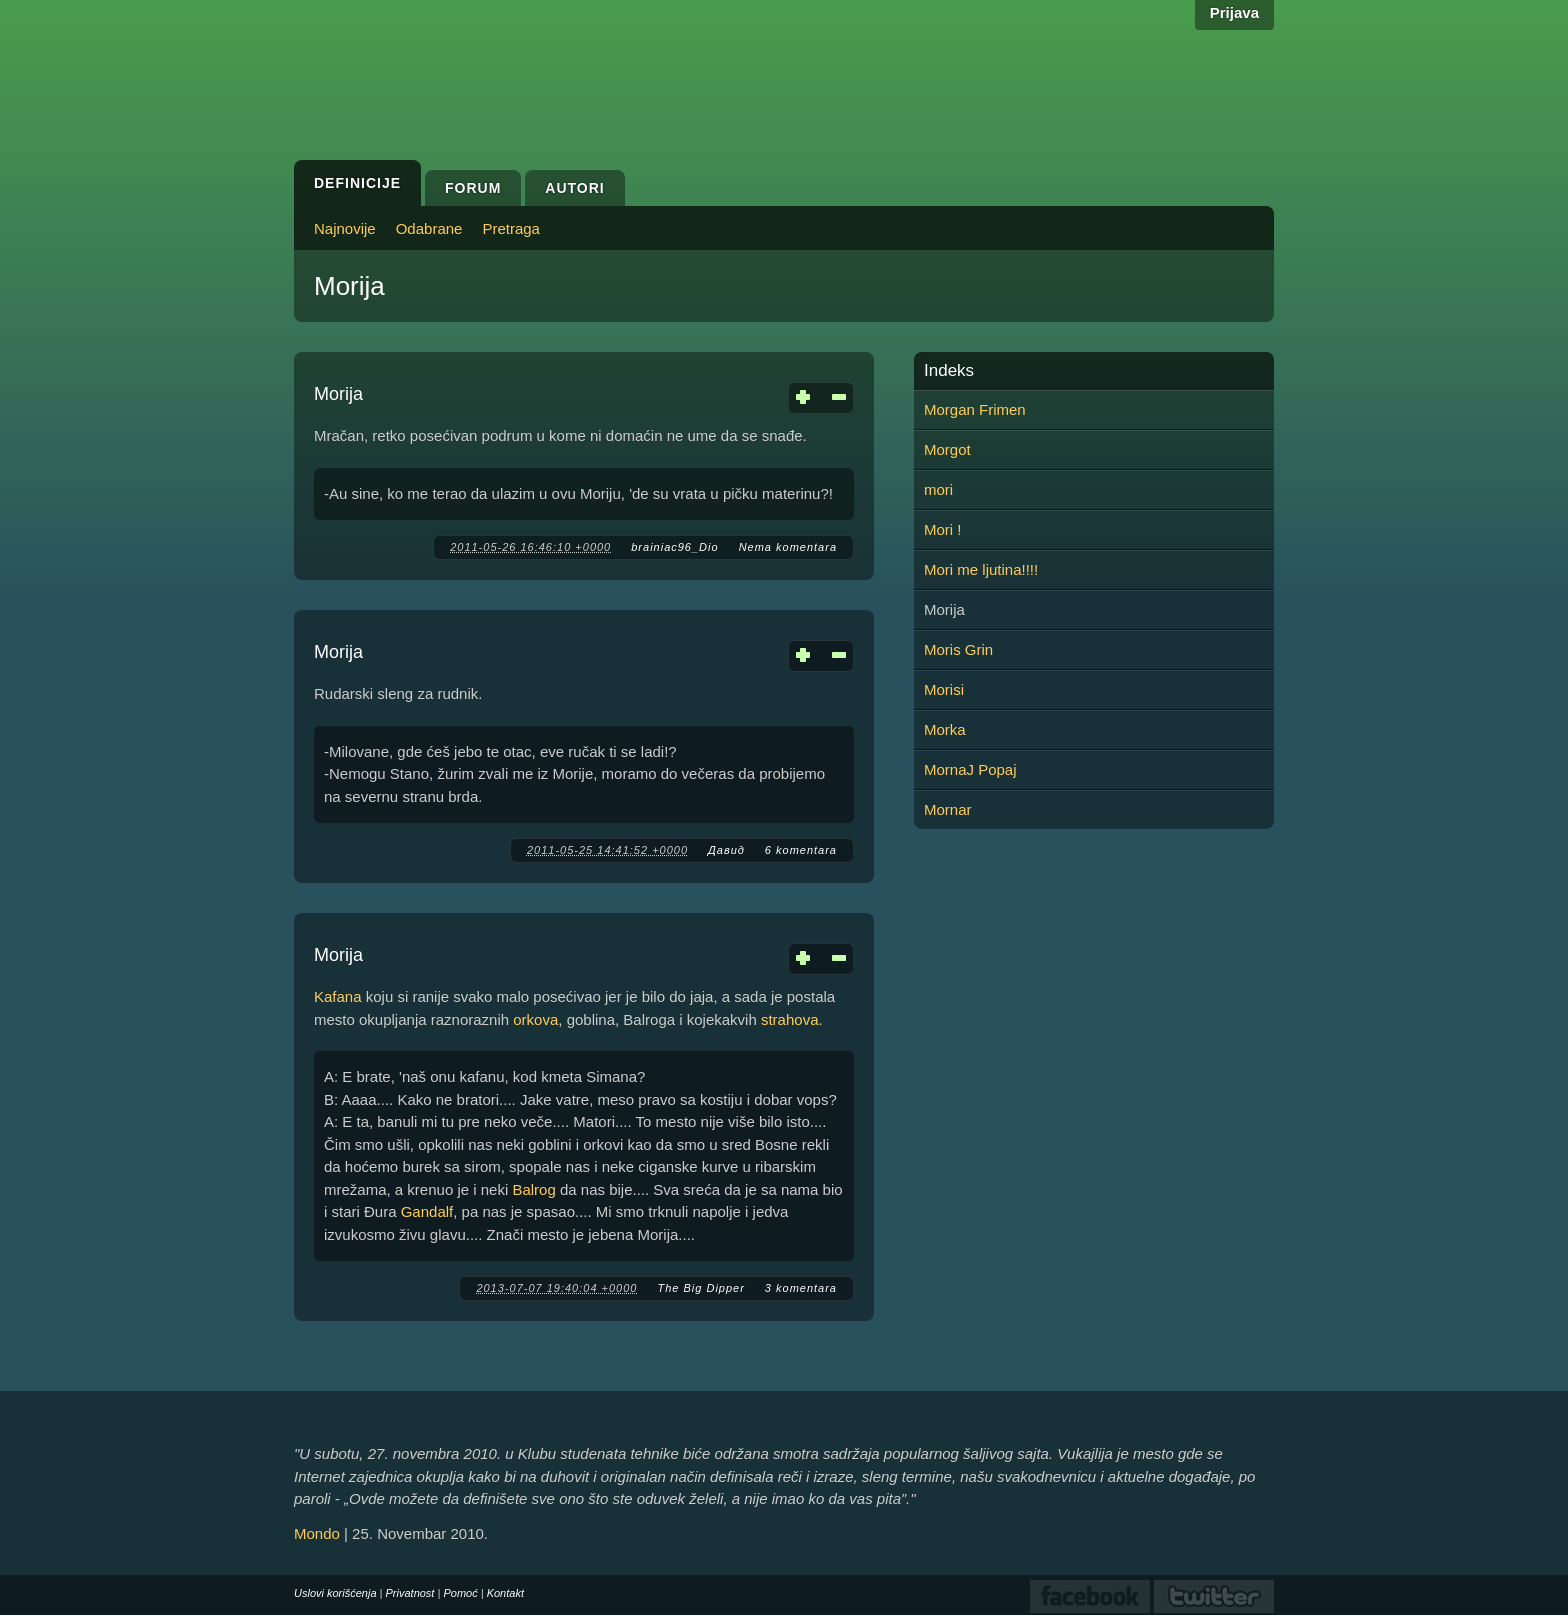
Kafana (338, 996)
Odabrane (429, 228)
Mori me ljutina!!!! (981, 569)
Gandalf (427, 1211)
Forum (473, 188)
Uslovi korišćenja (335, 1593)
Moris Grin (958, 649)
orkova (535, 1019)
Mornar (948, 809)
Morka (945, 729)
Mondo (317, 1533)
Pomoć (460, 1593)
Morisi (944, 689)
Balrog (533, 1189)
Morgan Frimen (975, 409)
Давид (726, 850)
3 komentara (801, 1288)
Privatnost (410, 1593)
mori (938, 489)
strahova (790, 1019)
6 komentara (801, 850)
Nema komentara (788, 547)
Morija (338, 394)
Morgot (947, 449)
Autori (574, 188)
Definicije (357, 183)
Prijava (1234, 12)
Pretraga (511, 228)
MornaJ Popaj (970, 769)
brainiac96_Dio (674, 547)
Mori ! (943, 529)
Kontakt (505, 1593)
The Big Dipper (700, 1288)
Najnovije (345, 228)
